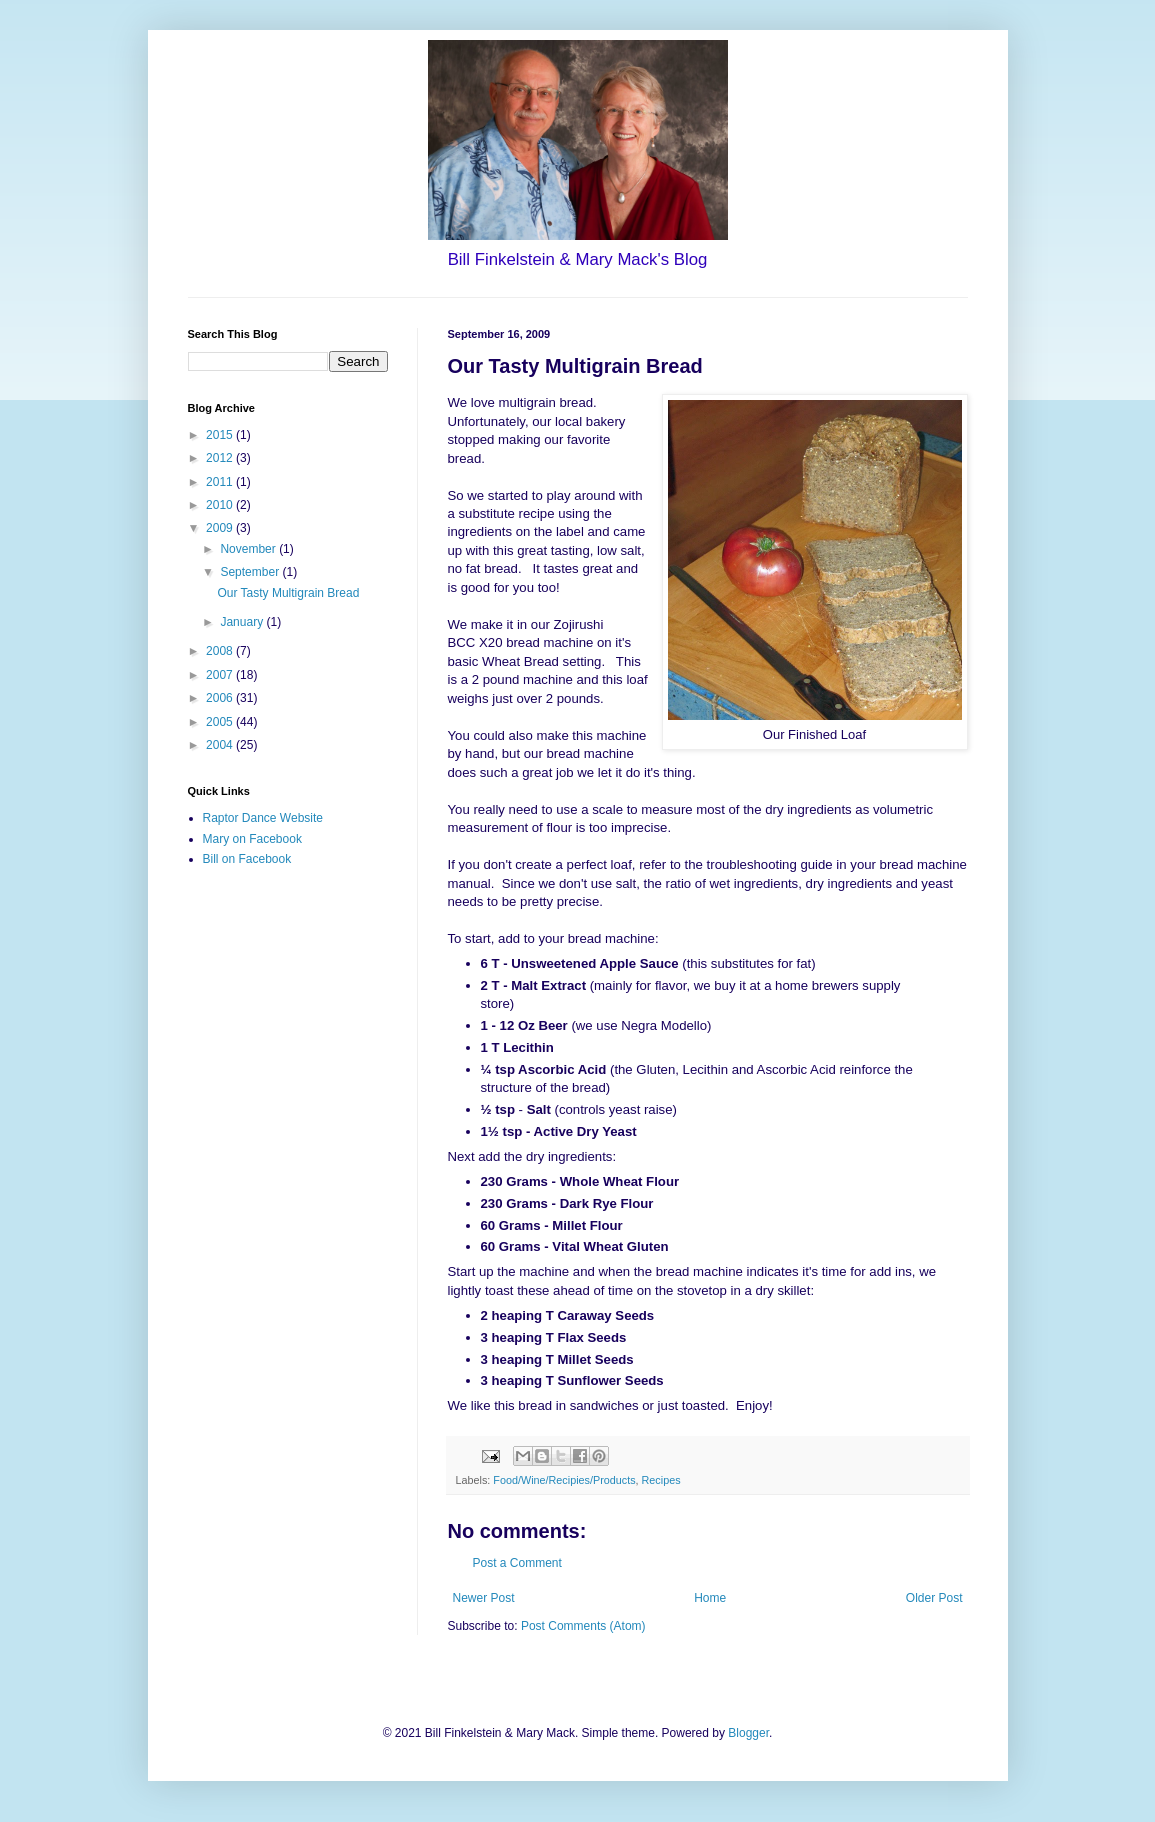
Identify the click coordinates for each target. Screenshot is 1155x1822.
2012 (221, 458)
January (243, 622)
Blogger (748, 1733)
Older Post (934, 1598)
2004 (221, 745)
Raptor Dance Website (263, 818)
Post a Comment (517, 1563)
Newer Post (484, 1598)
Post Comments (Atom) (583, 1626)
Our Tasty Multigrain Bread (288, 593)
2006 (221, 698)
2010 (221, 505)
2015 (221, 435)
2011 (221, 482)
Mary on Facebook (252, 839)
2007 (221, 675)
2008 (221, 651)
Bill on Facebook (247, 859)
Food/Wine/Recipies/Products (564, 1480)
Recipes (661, 1480)
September (251, 572)
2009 (221, 528)
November (249, 549)
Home (710, 1598)
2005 (221, 722)
